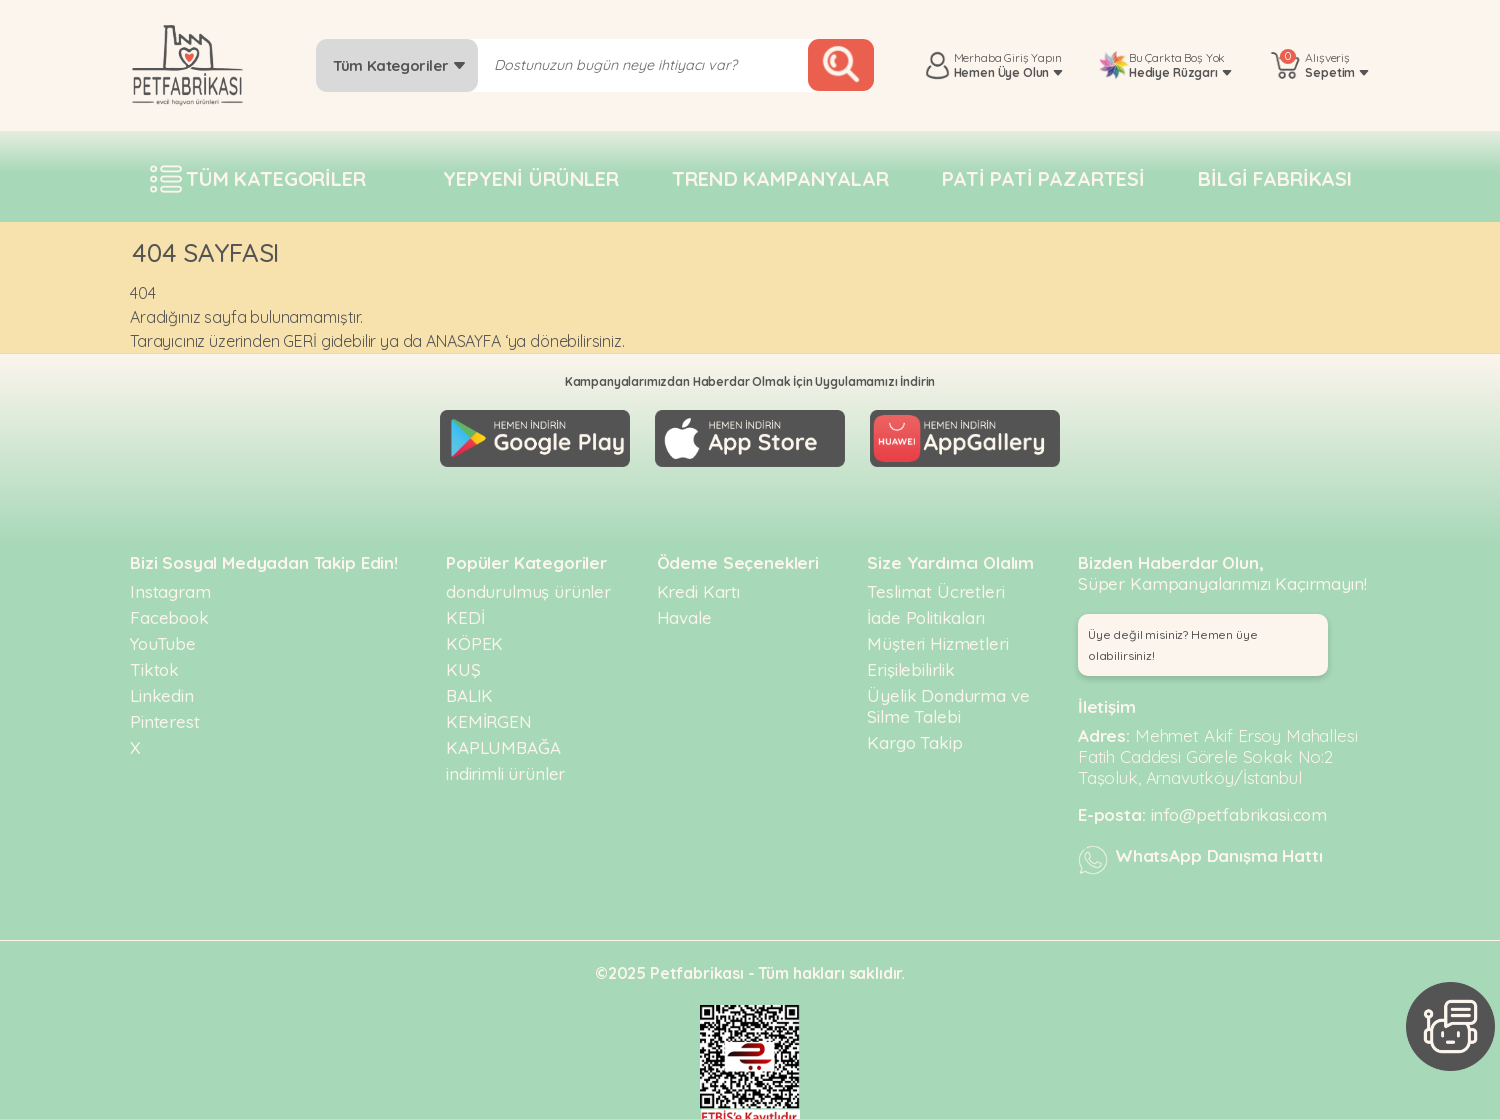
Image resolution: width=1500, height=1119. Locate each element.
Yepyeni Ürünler (531, 178)
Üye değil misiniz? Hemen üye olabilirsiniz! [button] (1173, 639)
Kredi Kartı (698, 585)
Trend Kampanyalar (780, 178)
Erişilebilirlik (911, 663)
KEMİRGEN (489, 715)
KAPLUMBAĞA (503, 741)
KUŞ (463, 663)
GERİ (299, 341)
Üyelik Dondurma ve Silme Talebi (948, 700)
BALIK (469, 689)
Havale (684, 611)
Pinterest (165, 715)
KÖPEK (474, 637)
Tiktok (154, 663)
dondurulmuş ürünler (528, 585)
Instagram (170, 585)
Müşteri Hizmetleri (937, 637)
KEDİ (465, 611)
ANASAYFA (463, 341)
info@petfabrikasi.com (1239, 808)
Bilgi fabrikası (1275, 178)
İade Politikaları (925, 611)
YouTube (163, 637)
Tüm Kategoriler (399, 65)
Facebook (169, 611)
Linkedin (162, 689)
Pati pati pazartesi (1043, 178)
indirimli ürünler (505, 767)
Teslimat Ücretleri (935, 585)
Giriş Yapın (1032, 57)
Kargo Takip (914, 736)
